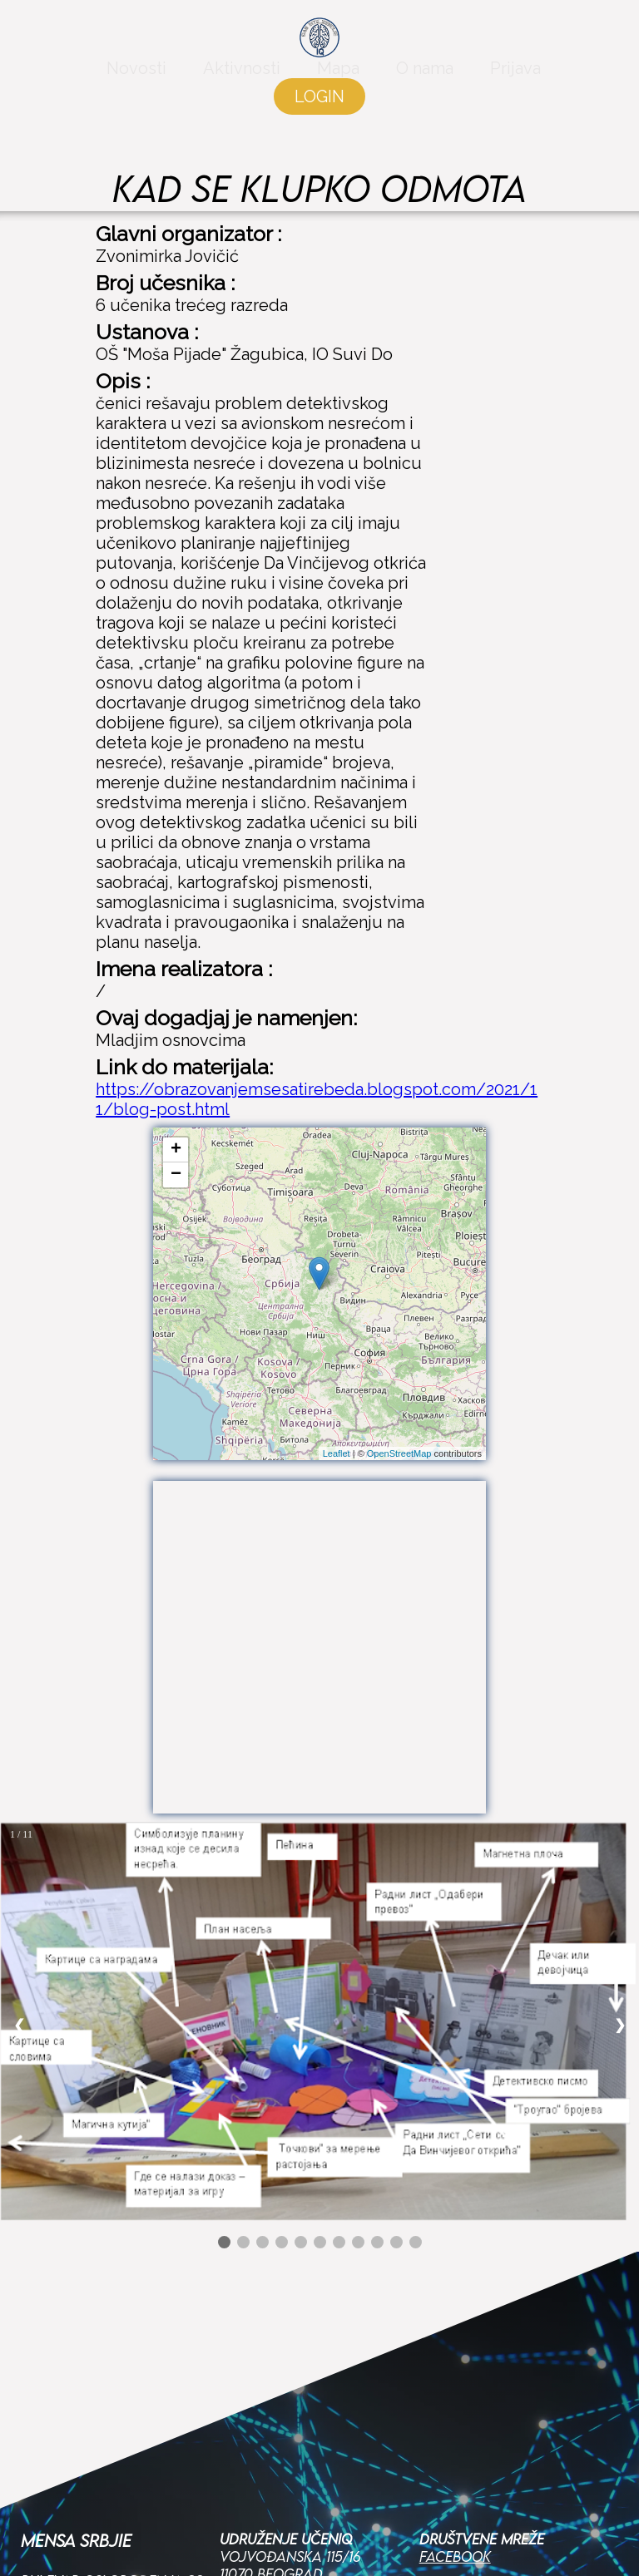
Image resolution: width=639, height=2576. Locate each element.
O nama (424, 76)
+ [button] (176, 1149)
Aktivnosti (241, 76)
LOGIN (319, 105)
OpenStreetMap (399, 1453)
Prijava (515, 76)
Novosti (136, 76)
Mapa (338, 76)
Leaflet (336, 1453)
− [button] (176, 1174)
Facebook (455, 2358)
